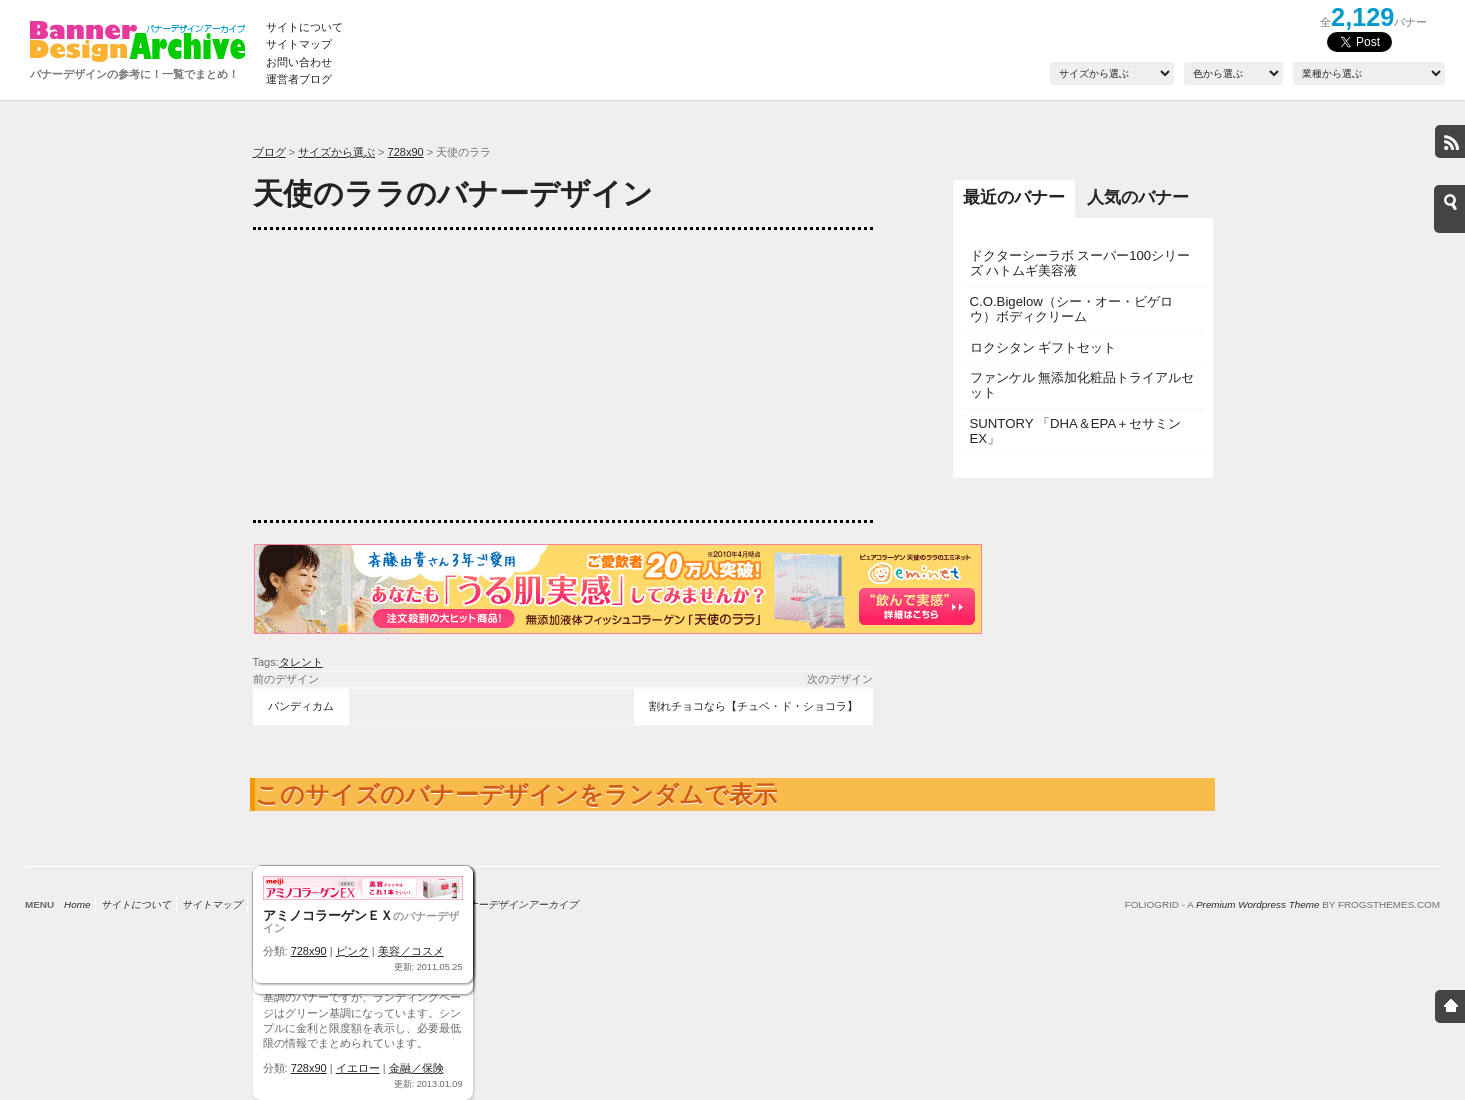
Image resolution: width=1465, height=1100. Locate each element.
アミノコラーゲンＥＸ (328, 915)
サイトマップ (299, 44)
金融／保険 (416, 1068)
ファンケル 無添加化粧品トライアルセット (1082, 385)
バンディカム (301, 706)
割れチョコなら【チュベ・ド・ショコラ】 (753, 706)
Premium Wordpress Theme (1257, 904)
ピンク (352, 951)
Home (77, 904)
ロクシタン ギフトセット (1043, 347)
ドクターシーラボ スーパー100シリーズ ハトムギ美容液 (1080, 263)
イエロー (358, 1068)
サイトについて (304, 27)
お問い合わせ (299, 62)
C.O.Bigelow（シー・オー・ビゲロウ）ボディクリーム (1071, 309)
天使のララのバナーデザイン (453, 193)
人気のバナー (1138, 197)
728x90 (406, 152)
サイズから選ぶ (336, 152)
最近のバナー (1014, 197)
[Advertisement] (403, 375)
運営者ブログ (299, 79)
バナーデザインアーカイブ (518, 904)
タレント (301, 662)
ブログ (269, 152)
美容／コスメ (411, 951)
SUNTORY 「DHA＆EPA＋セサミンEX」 (1076, 431)
